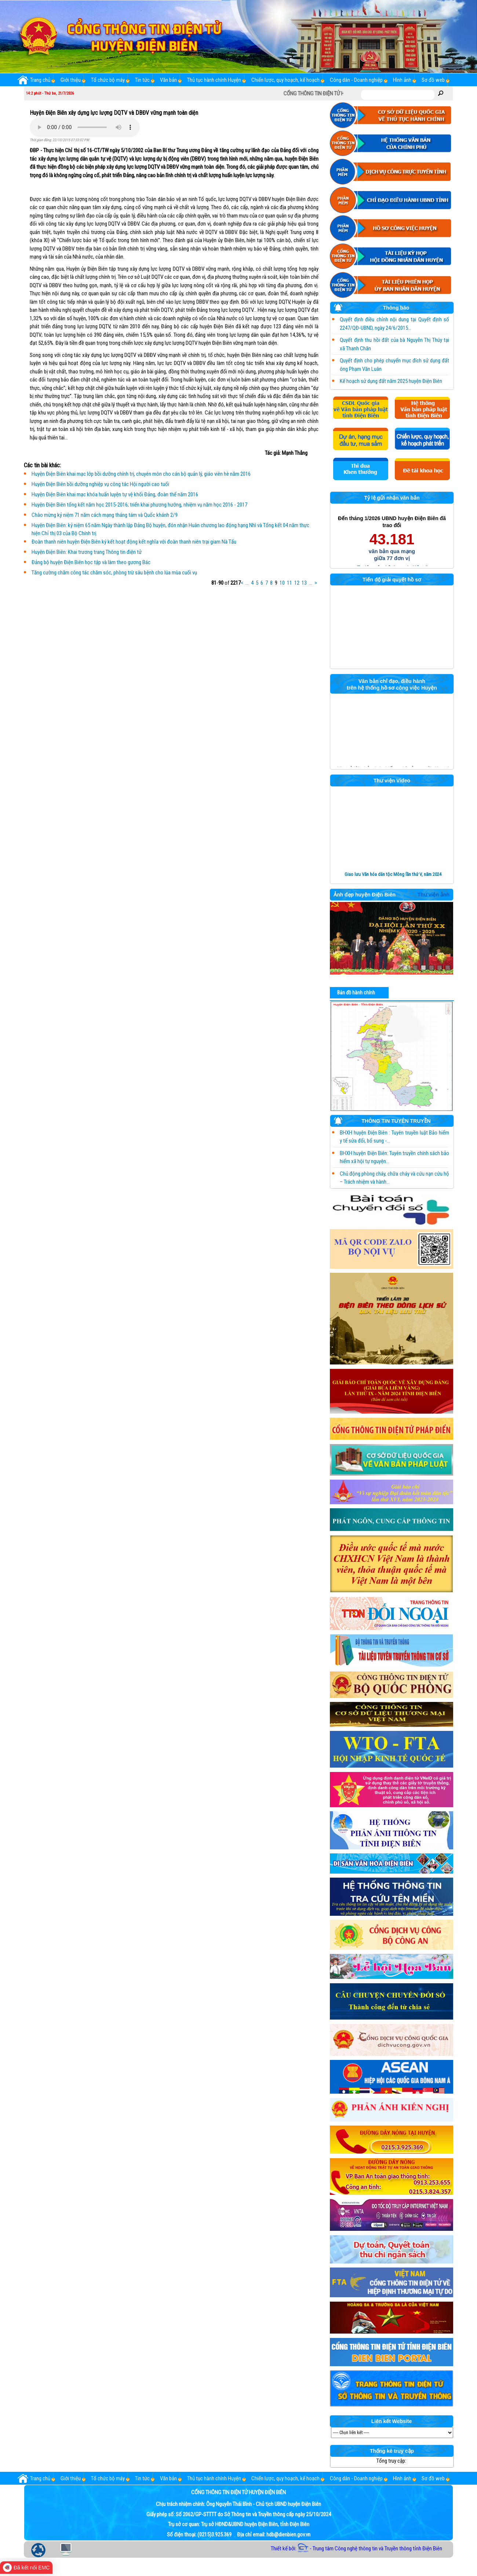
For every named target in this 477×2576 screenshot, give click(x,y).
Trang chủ (34, 80)
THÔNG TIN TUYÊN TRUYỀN (382, 1122)
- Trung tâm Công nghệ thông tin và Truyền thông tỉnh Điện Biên (370, 2548)
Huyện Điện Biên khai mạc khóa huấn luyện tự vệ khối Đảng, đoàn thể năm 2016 (115, 494)
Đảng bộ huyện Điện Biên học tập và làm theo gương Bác (91, 562)
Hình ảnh (402, 80)
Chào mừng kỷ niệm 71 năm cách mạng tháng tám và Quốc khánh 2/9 (105, 515)
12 (296, 583)
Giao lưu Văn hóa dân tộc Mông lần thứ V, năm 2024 (393, 874)
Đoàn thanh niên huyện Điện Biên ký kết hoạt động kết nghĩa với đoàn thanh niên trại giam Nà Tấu (134, 541)
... (247, 583)
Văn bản (168, 80)
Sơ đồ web (433, 80)
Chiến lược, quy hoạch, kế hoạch (285, 80)
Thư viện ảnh (433, 895)
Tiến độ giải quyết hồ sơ (392, 579)
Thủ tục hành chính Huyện (214, 80)
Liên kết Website (391, 2421)
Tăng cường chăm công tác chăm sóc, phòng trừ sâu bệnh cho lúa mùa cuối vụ (114, 572)
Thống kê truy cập (392, 2451)
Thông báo (371, 309)
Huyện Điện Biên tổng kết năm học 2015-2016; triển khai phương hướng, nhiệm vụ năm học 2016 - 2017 (139, 504)
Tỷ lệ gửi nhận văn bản (391, 498)
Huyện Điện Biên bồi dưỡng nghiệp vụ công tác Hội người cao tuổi (100, 484)
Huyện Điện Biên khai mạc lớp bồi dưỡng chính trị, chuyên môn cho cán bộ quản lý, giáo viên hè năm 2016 (141, 474)
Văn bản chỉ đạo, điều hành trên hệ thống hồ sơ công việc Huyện (392, 684)
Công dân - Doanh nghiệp (356, 80)
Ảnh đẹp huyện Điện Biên (365, 895)
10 (282, 583)
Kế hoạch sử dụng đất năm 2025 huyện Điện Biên (391, 381)
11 (289, 583)
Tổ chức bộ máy (108, 80)
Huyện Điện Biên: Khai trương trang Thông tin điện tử (87, 552)
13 (304, 583)
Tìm (441, 93)
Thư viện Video (392, 780)
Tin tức (142, 80)
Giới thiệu (71, 80)
